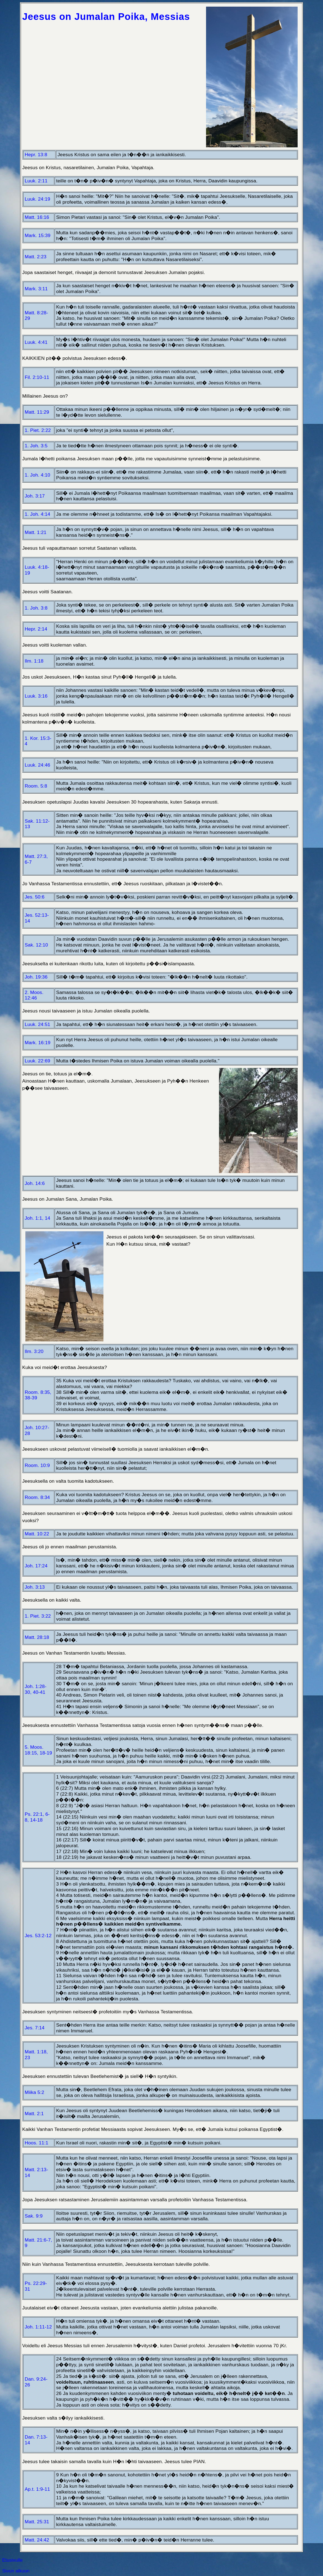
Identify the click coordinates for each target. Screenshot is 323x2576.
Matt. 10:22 (37, 1533)
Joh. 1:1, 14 (37, 1218)
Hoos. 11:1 (37, 2143)
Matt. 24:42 (37, 2540)
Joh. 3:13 (35, 1587)
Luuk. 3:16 (36, 696)
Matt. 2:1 (34, 2113)
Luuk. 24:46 (37, 765)
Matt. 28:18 (37, 1637)
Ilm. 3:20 (34, 1351)
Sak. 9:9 (34, 2216)
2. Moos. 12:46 (34, 995)
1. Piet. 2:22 (38, 430)
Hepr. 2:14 (36, 629)
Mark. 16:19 (37, 1042)
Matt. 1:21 (36, 532)
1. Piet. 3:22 (38, 1616)
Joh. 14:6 (35, 1183)
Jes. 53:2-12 (38, 1935)
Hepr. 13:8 (36, 154)
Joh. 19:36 (36, 977)
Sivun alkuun (16, 2571)
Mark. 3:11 (36, 288)
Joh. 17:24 (36, 1566)
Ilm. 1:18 (34, 661)
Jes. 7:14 (35, 2027)
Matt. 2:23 (36, 256)
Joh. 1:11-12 (38, 2327)
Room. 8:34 (37, 1497)
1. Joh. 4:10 (37, 475)
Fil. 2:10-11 (37, 377)
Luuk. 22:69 (37, 1061)
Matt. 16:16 (37, 217)
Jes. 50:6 (35, 897)
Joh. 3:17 (35, 496)
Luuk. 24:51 (37, 1024)
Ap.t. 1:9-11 (37, 2489)
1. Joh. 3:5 (36, 445)
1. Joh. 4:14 (37, 514)
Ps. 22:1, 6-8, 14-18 (37, 1817)
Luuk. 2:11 (36, 181)
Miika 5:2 (34, 2092)
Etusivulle (12, 2560)
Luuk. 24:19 (37, 199)
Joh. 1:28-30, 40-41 (36, 1689)
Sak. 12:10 (36, 945)
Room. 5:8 (36, 786)
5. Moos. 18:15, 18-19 (38, 1750)
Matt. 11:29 (37, 412)
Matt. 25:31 (37, 2521)
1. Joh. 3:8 (36, 608)
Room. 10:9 (37, 1465)
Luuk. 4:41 (36, 342)
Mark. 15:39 (37, 235)
